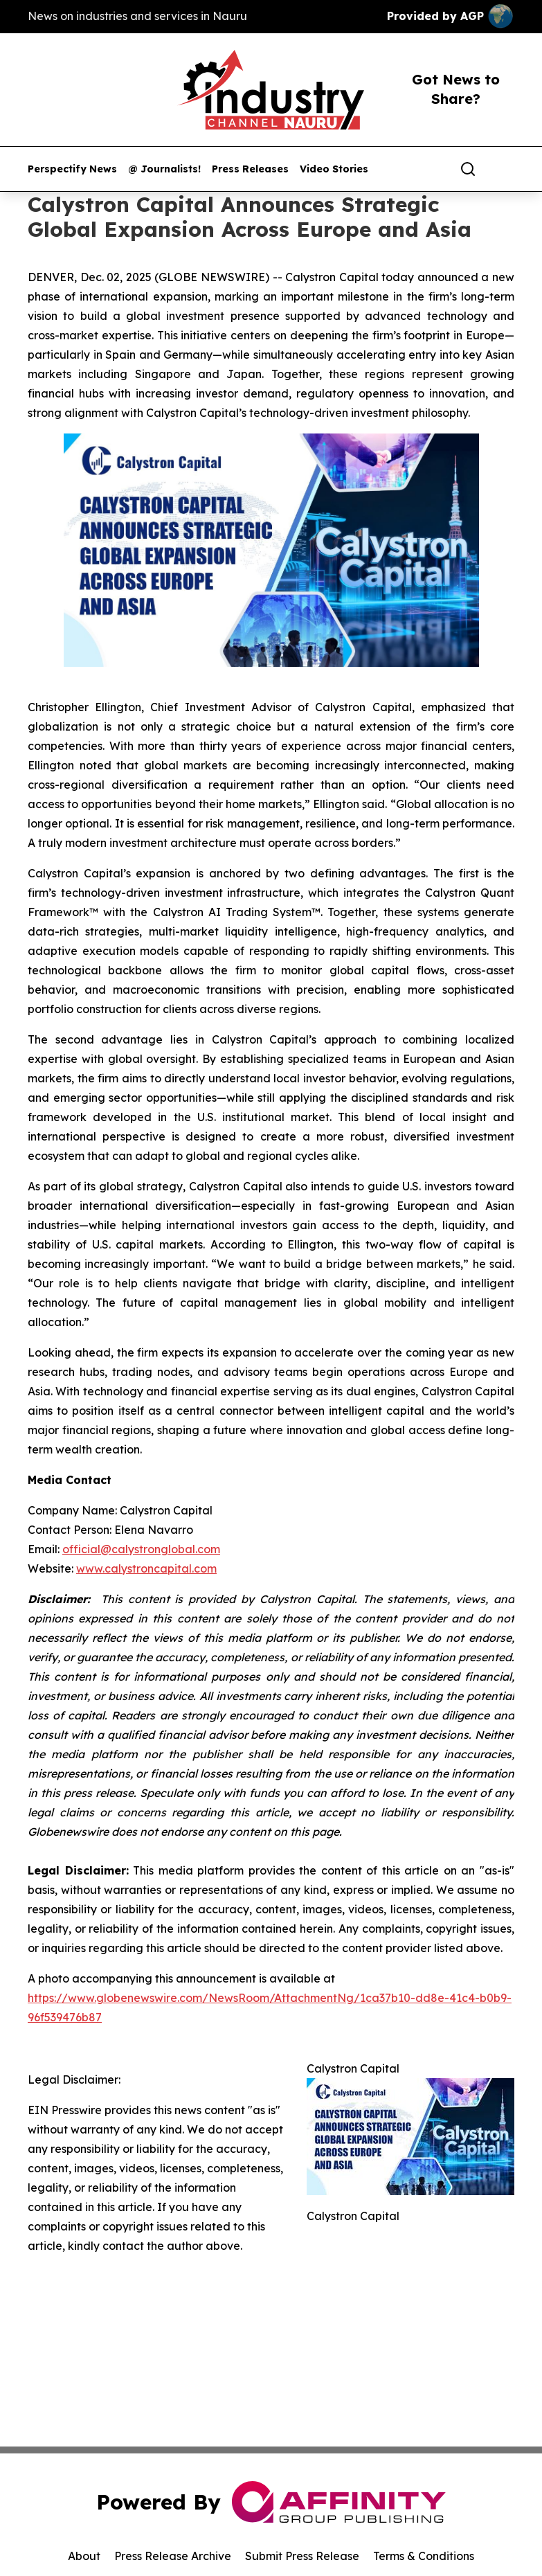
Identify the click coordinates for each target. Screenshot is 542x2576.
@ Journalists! (164, 169)
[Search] (468, 169)
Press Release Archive (172, 2556)
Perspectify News (72, 169)
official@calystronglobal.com (141, 1549)
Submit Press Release (302, 2556)
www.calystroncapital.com (146, 1568)
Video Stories (334, 169)
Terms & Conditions (423, 2556)
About (84, 2556)
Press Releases (250, 169)
